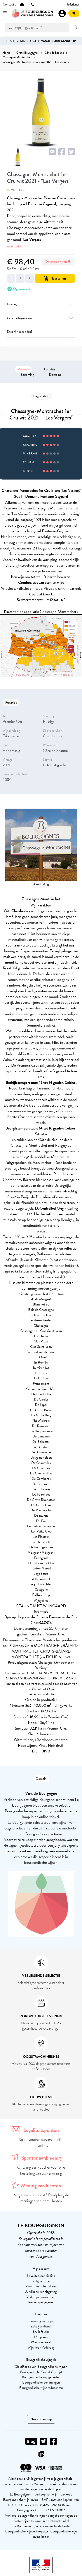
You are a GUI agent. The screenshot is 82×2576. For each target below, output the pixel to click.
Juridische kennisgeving (41, 2291)
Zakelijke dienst (41, 2326)
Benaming (27, 374)
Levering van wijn (41, 2321)
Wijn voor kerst (41, 2342)
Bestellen (55, 278)
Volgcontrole (41, 2281)
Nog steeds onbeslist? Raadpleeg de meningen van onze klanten (41, 2198)
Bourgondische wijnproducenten (41, 2387)
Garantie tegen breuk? (41, 318)
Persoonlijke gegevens (41, 2302)
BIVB (46, 1751)
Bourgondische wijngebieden (41, 2377)
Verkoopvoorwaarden (41, 2297)
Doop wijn (41, 2337)
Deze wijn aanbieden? (41, 331)
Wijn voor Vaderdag (41, 2347)
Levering (41, 304)
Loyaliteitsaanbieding (41, 2275)
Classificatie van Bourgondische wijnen (41, 2366)
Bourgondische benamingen (41, 2382)
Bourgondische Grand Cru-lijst (41, 2372)
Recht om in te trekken (41, 2286)
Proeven (23, 369)
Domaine (55, 374)
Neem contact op (41, 2419)
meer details (15, 246)
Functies (50, 369)
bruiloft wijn (41, 2331)
